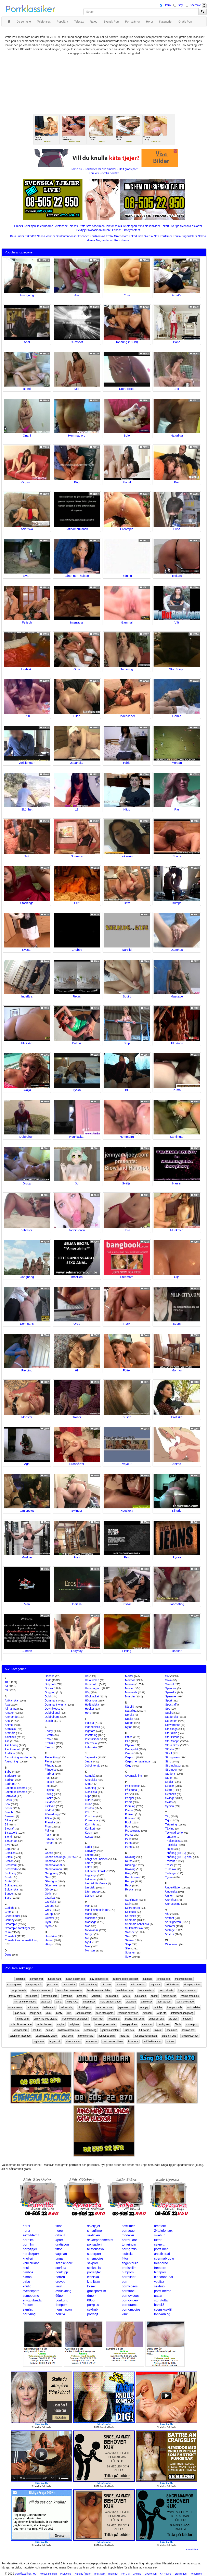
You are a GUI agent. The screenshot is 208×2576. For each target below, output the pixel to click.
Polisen (129, 1814)
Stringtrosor (172, 1757)
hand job (124, 2035)
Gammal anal (53, 1865)
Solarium (130, 1952)
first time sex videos (25, 2001)
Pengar (129, 1798)
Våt (167, 1913)
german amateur (110, 2030)
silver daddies (73, 2041)
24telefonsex (163, 2230)
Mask (88, 1913)
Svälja (169, 1781)
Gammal (50, 1861)
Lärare (89, 1863)
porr (124, 2281)
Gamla (49, 1853)
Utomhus (171, 1899)
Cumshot (10, 1936)
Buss (8, 1897)
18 (6, 1682)
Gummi (49, 1918)
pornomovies (131, 2309)
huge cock (55, 2041)
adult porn (67, 2035)
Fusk (48, 1834)
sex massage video (46, 2035)
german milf (36, 1978)
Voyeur (169, 1934)
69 (6, 1690)
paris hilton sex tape (21, 2024)
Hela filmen (92, 1680)
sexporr (92, 2263)
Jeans (88, 1761)
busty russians (146, 1990)
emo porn (147, 2024)
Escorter (83, 236)
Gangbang (51, 1873)
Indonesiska (92, 1727)
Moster (129, 1688)
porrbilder (128, 2277)
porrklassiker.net (25, 2573)
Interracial (91, 1743)
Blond (8, 1836)
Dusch (49, 1720)
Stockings (171, 1729)
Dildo (48, 1680)
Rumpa (129, 1881)
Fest (47, 1777)
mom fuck (98, 2018)
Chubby (9, 1920)
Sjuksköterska (134, 1928)
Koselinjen (98, 226)
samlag (28, 2309)
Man (87, 1905)
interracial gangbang (182, 2013)
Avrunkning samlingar (18, 1757)
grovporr (61, 2281)
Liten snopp (92, 1891)
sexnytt (159, 2244)
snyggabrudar (33, 2300)
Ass (7, 1741)
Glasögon (51, 1881)
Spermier (171, 1696)
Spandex (170, 1688)
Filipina (49, 1790)
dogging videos (192, 1984)
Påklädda (131, 1790)
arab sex (45, 2001)
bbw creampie (85, 2035)
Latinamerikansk (95, 1871)
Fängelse (51, 1769)
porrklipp (61, 2272)
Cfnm (8, 1911)
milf (69, 2013)
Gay (180, 5)
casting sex (164, 2024)
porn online (112, 1996)
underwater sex (190, 2035)
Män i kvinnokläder (97, 1909)
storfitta (60, 2268)
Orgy (128, 1765)
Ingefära (90, 1731)
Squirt (169, 1712)
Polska (129, 1818)
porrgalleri (94, 2244)
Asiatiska (10, 1737)
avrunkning (63, 2291)
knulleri (28, 2258)
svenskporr (31, 2291)
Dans (8, 1954)
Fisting (49, 1794)
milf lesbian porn (152, 2041)
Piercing (130, 1806)
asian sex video (104, 2007)
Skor (128, 1936)
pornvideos (130, 2286)
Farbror (49, 1773)
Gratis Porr (121, 236)
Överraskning (133, 1775)
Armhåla (10, 1733)
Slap (128, 1944)
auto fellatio (193, 2007)
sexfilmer (128, 2226)
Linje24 (18, 226)
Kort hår (90, 1824)
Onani (129, 1753)
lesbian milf (49, 2007)
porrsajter (94, 2272)
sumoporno (31, 2295)
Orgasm (130, 1757)
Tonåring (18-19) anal (178, 1857)
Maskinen (91, 1918)
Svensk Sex (151, 236)
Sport (168, 1700)
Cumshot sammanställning (21, 1940)
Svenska (170, 1794)
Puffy (128, 1838)
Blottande (11, 1840)
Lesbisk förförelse (96, 1883)
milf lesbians (172, 1984)
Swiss (169, 1802)
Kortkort (90, 1828)
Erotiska (50, 1743)
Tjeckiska (171, 1844)
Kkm (88, 1783)
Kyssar (89, 1836)
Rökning (130, 1869)
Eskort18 (117, 230)
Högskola (91, 1700)
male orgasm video (110, 2001)
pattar (158, 2295)
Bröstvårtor (11, 1869)
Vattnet (169, 1918)
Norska (129, 1714)
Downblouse (53, 1708)
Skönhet (130, 1932)
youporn (96, 1996)
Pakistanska (132, 1785)
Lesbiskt (90, 1887)
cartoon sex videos (113, 2041)
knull (26, 2268)
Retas (129, 1861)
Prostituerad (132, 1830)
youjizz (159, 2281)
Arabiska (10, 1729)
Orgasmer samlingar (138, 1761)
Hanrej (49, 1940)
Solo (128, 1956)
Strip (168, 1761)
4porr (59, 2240)
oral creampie (83, 2013)
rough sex (35, 2013)
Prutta (129, 1834)
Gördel (49, 1889)
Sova (168, 1680)
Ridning (130, 1865)
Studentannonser (67, 236)
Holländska (92, 1704)
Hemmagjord (93, 1688)
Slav (128, 1948)
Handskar (51, 1936)
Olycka (129, 1745)
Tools (178, 2024)
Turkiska (170, 1869)
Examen (50, 1747)
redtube (158, 2007)
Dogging (50, 1692)
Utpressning (172, 1903)
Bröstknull (11, 1865)
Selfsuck (130, 1911)
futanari (147, 2013)
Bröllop (9, 1861)
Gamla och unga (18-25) (60, 1857)
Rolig (128, 1873)
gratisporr (62, 2244)
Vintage (170, 1930)
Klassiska (91, 1792)
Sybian (169, 1806)
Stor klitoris (172, 1737)
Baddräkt (10, 1775)
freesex (28, 2305)
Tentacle (170, 1836)
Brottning (10, 1873)
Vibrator (170, 1926)
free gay (144, 2007)
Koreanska (92, 1820)
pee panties (69, 1984)
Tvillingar (171, 1873)
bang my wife (169, 2035)
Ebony (49, 1731)
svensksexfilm (164, 2309)
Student (170, 1773)
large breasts (19, 1990)
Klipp (88, 1796)
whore (126, 1996)
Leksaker (90, 1879)
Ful (47, 1830)
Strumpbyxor (173, 1765)
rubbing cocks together (125, 1978)
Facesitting (52, 1757)
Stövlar (169, 1749)
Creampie (11, 1924)
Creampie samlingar (17, 1928)
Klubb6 (106, 230)
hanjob (49, 2030)
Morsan (130, 1684)
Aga (7, 1704)
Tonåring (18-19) (175, 1853)
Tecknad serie (174, 1832)
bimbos (28, 2272)
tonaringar (129, 2244)
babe (26, 2281)
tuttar (157, 2240)
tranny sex (14, 1996)
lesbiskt (127, 2253)
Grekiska (50, 1901)
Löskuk (89, 1895)
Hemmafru (91, 1684)
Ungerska (171, 1891)
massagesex (14, 1984)
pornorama (129, 2305)
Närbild (129, 1706)
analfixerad (162, 2253)
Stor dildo (171, 1733)
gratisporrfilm (96, 2291)
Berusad (10, 1816)
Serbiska (130, 1916)
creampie (131, 2001)
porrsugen (129, 2230)
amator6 (160, 2226)
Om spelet (131, 1749)
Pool (128, 1822)
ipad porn (20, 2013)
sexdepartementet (100, 2240)
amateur (186, 2018)
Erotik (109, 236)
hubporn (128, 2272)
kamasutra (91, 2041)
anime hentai (15, 2007)
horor (26, 2226)
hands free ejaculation (99, 1990)
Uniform (170, 1895)
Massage (90, 1922)
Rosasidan (95, 230)
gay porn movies (99, 1978)
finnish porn (84, 2007)
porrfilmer (161, 2249)
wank (87, 2024)
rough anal (114, 2018)
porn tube (52, 1984)
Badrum (10, 1783)
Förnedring (52, 1814)
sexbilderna (31, 2235)
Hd (87, 1676)
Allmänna (10, 1708)
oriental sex (163, 1978)
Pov (127, 1826)
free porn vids (174, 2007)
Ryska (129, 1889)
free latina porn (124, 1990)
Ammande (11, 1716)
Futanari (50, 1838)
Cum (8, 1932)
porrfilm (28, 2240)
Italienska (91, 1747)
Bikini (8, 1820)
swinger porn (20, 2030)
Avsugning (11, 1761)
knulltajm (93, 2281)
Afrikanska (11, 1700)
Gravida (50, 1897)
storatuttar (161, 2300)
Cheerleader (12, 1916)
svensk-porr (64, 2263)
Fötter (48, 1818)
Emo (48, 1739)
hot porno (32, 2007)
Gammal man (53, 1869)
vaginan (61, 2253)
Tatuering (171, 1824)
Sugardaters (189, 236)
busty (59, 2013)
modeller (128, 2235)
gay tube (67, 1996)
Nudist (129, 1718)
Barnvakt (10, 1796)
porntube (128, 2291)
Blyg (7, 1844)
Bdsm (8, 1808)
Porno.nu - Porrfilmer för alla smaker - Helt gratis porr (104, 169)
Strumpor (171, 1769)
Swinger (170, 1798)
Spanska (170, 1692)
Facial (48, 1761)
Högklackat (92, 1696)
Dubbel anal (52, 1712)
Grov (48, 1909)
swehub (159, 2235)
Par (127, 1794)
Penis (128, 1802)
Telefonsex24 (113, 226)
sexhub (159, 2286)
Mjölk (88, 1942)
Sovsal (169, 1684)
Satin (128, 1903)
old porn (106, 1984)
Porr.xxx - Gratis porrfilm (104, 173)
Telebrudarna (45, 226)
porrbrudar (129, 2240)
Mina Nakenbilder (149, 226)
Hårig (48, 1944)
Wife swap (171, 1944)
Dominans (51, 1700)
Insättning (91, 1735)
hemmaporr (63, 2309)
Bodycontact (132, 230)
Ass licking (11, 1745)
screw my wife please (45, 2018)
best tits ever (164, 2001)
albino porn (23, 2018)
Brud (8, 1877)
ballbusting (31, 1996)
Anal (7, 1720)
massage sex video (105, 2024)
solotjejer (93, 2226)
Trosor (169, 1865)
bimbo (27, 2277)
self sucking (67, 2007)
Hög (87, 1692)
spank (154, 1996)
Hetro (167, 5)
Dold (48, 1696)
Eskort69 (30, 236)
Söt (167, 1676)
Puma (129, 1842)
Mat (87, 1926)
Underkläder (173, 1887)
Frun (48, 1826)
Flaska (49, 1798)
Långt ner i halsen (96, 1859)
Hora (88, 1712)
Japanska (91, 1757)
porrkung (61, 2300)
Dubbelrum (52, 1716)
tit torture (121, 1984)
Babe (8, 1771)
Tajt (167, 1820)
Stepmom (171, 1720)
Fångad (49, 1765)
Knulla (177, 236)
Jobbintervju (92, 1765)
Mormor (130, 1680)
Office (128, 1737)
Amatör (9, 1712)
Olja (127, 1741)
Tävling (169, 1828)
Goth (48, 1893)
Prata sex (85, 226)
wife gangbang (88, 1984)
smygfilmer (95, 2230)
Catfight (9, 1907)
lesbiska (93, 2277)
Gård (48, 1877)
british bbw (89, 2001)
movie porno (169, 1996)
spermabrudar (164, 2258)
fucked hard (54, 1978)
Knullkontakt (97, 236)
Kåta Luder (17, 236)
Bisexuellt (11, 1832)
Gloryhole (51, 1885)
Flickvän (50, 1806)
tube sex (129, 2030)
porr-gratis (129, 2249)
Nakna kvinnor (46, 236)
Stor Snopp (172, 1741)
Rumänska (132, 1877)
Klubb (88, 1804)
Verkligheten (173, 1922)
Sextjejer (81, 230)
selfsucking (90, 2030)
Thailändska (173, 1840)
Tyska (169, 1877)
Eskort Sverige (170, 226)
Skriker (129, 1940)
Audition (10, 1753)
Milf (87, 1938)
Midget (89, 1934)
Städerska (171, 1716)
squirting (20, 1978)
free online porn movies (69, 1990)
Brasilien (10, 1853)
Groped (49, 1905)
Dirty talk (50, 1684)
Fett (47, 1785)
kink (124, 2314)
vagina (60, 2024)
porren (60, 2277)
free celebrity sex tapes (74, 2018)
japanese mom (126, 2007)
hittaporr (160, 2272)
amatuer (147, 1978)
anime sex (146, 2001)
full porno (144, 2030)
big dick (173, 2018)
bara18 (159, 2305)
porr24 (60, 2314)
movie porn (192, 2024)
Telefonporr (130, 226)
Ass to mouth (13, 1749)
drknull (60, 2235)
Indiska (89, 1722)
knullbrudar (31, 2263)
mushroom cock (183, 1978)
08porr (91, 2300)
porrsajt (92, 2314)
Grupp (49, 1913)
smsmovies (95, 2258)
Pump (129, 1846)
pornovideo (130, 2300)
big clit (157, 2030)
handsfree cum (107, 2035)
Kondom (90, 1816)
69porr (60, 2295)
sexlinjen (93, 2235)
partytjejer (30, 2249)
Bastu (8, 1800)
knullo (27, 2286)
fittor (58, 2226)
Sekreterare (132, 1907)
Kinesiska (91, 1779)
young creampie (190, 1996)
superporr (94, 2253)
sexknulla (94, 2268)
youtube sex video (128, 2013)
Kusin (88, 1832)
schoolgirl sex (156, 2018)
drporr (91, 2295)
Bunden (9, 1893)
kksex (91, 2286)
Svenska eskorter (191, 226)
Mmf (87, 1946)
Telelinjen (30, 226)
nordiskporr (31, 2253)
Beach (9, 1812)
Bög (7, 1848)
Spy (167, 1708)
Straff (168, 1753)
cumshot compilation (145, 2035)
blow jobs (133, 2041)
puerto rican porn (134, 2018)
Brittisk (9, 1857)
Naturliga (130, 1710)
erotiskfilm (129, 2268)
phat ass (81, 1996)
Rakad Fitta (136, 236)
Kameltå (90, 1775)
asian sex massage (20, 2035)
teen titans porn (104, 2013)
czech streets (166, 1990)
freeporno (161, 2263)
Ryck (128, 1885)
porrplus (93, 2305)
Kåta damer (121, 240)
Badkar (9, 1779)
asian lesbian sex (75, 1978)
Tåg (167, 1816)
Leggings (90, 1875)
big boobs (39, 2041)
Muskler (130, 1696)
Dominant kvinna (55, 1704)
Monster (90, 1950)
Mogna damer (104, 240)
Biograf (9, 1828)
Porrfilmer (166, 236)
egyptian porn (50, 1996)
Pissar (129, 1810)
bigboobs (155, 1984)
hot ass (170, 2041)
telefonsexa (95, 2249)
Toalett (169, 1848)
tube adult (140, 1996)
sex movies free (185, 2001)
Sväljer (169, 1785)
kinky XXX (72, 2001)
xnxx (48, 2013)
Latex (88, 1867)
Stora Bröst (172, 1745)
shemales (172, 2030)
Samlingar (131, 1899)
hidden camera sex (68, 2030)
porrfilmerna (162, 2291)
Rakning (130, 1857)
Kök (87, 1812)
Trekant (170, 1861)
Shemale (195, 5)
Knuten (89, 1808)
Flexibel (50, 1802)
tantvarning (162, 2314)
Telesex (73, 226)
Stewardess (172, 1724)
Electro (49, 1735)
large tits (161, 2013)
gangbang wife (34, 1984)
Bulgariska (11, 1889)
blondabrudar (163, 2277)
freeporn (160, 2268)
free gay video (129, 2024)
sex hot (37, 2030)
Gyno (48, 1926)
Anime (9, 1724)
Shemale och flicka (137, 1924)
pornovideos (130, 2295)
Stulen (169, 1777)
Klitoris (89, 1800)
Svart (168, 1790)
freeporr (61, 2305)
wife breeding (138, 1984)
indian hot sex (44, 2024)
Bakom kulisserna (16, 1787)
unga (59, 2258)
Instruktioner (93, 1739)
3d (6, 1686)
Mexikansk (91, 1930)
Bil (6, 1824)
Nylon (128, 1727)
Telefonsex (60, 226)
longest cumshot (187, 1990)
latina (59, 2001)
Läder (88, 1846)
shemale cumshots (41, 1990)
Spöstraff (171, 1704)
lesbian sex (188, 2030)
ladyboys (74, 2024)
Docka (49, 1688)
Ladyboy (90, 1850)
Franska (50, 1822)
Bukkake (10, 1885)
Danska (49, 1676)
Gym (48, 1922)
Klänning (90, 1787)
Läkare (89, 1855)
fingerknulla (130, 2263)
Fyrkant (49, 1842)
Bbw (7, 1804)
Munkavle (131, 1692)
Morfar (129, 1676)
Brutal (8, 1881)
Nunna (129, 1722)
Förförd (49, 1810)
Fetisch (49, 1781)
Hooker (89, 1708)
